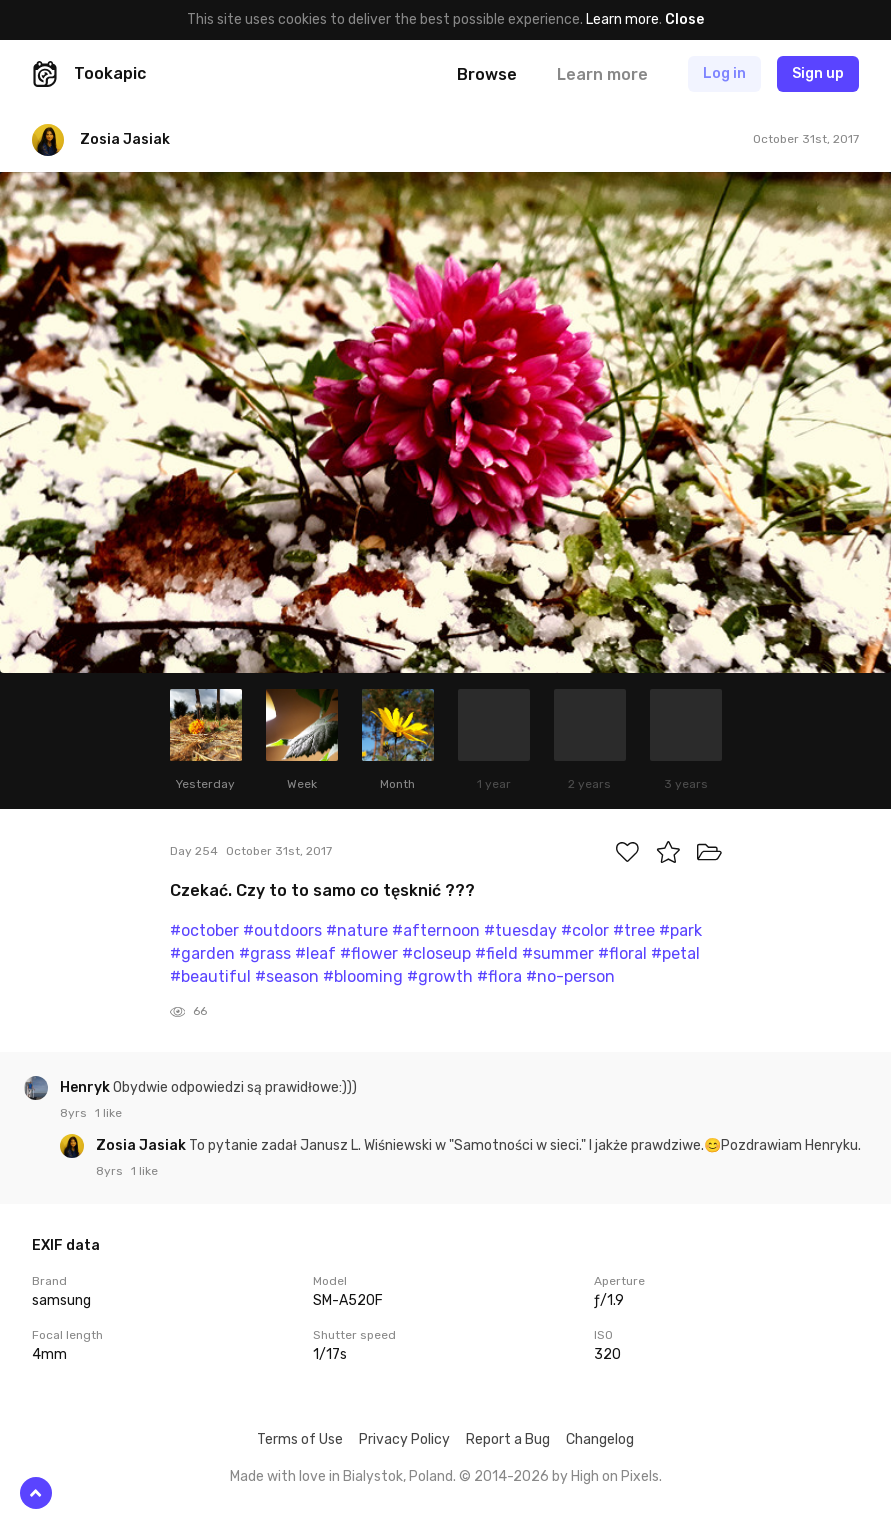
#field (496, 953)
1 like (108, 1113)
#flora (499, 976)
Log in (724, 73)
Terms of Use (300, 1439)
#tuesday (520, 930)
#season (287, 976)
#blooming (363, 976)
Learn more (622, 19)
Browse (487, 74)
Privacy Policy (404, 1439)
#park (680, 930)
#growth (440, 976)
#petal (675, 953)
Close (684, 19)
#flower (369, 953)
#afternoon (436, 930)
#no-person (570, 976)
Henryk (86, 1087)
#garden (202, 953)
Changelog (600, 1439)
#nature (357, 930)
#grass (265, 953)
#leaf (315, 953)
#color (585, 930)
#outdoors (282, 930)
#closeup (436, 953)
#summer (558, 953)
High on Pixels (615, 1476)
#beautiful (210, 976)
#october (204, 930)
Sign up (818, 73)
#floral (622, 953)
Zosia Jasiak (142, 1145)
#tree (634, 930)
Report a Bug (508, 1439)
